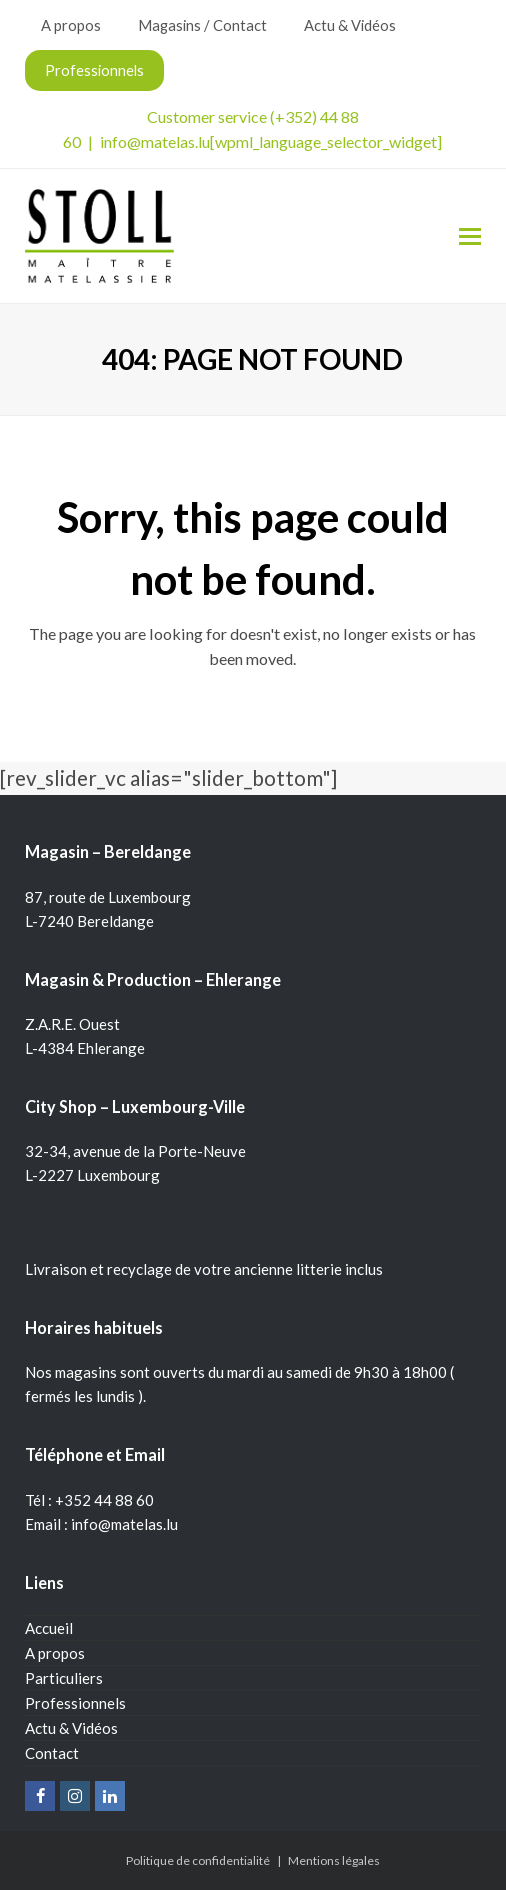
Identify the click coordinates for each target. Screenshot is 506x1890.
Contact (52, 1753)
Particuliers (64, 1678)
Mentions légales (334, 1860)
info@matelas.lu (155, 141)
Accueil (49, 1628)
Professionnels (75, 1703)
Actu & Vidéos (71, 1728)
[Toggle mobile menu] (470, 236)
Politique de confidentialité (198, 1860)
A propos (55, 1653)
